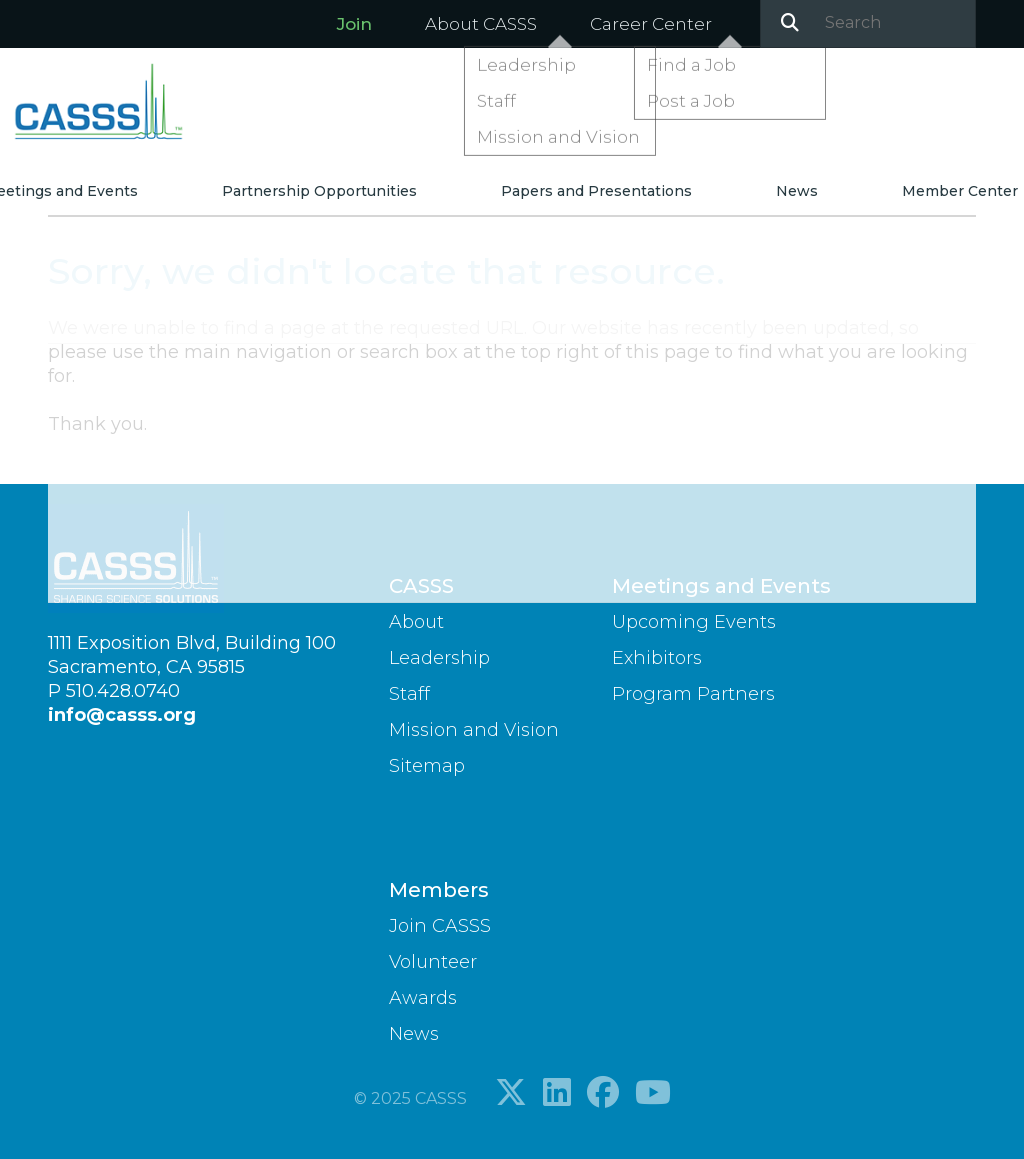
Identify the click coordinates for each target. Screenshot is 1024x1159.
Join (354, 24)
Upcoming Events (694, 622)
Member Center (901, 199)
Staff (409, 694)
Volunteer (433, 962)
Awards (423, 998)
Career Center (651, 24)
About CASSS (481, 24)
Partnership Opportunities (335, 199)
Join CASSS (440, 926)
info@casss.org (122, 715)
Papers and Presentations (587, 199)
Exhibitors (657, 658)
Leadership (439, 658)
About (416, 622)
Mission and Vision (474, 730)
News (763, 199)
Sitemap (427, 766)
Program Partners (693, 694)
